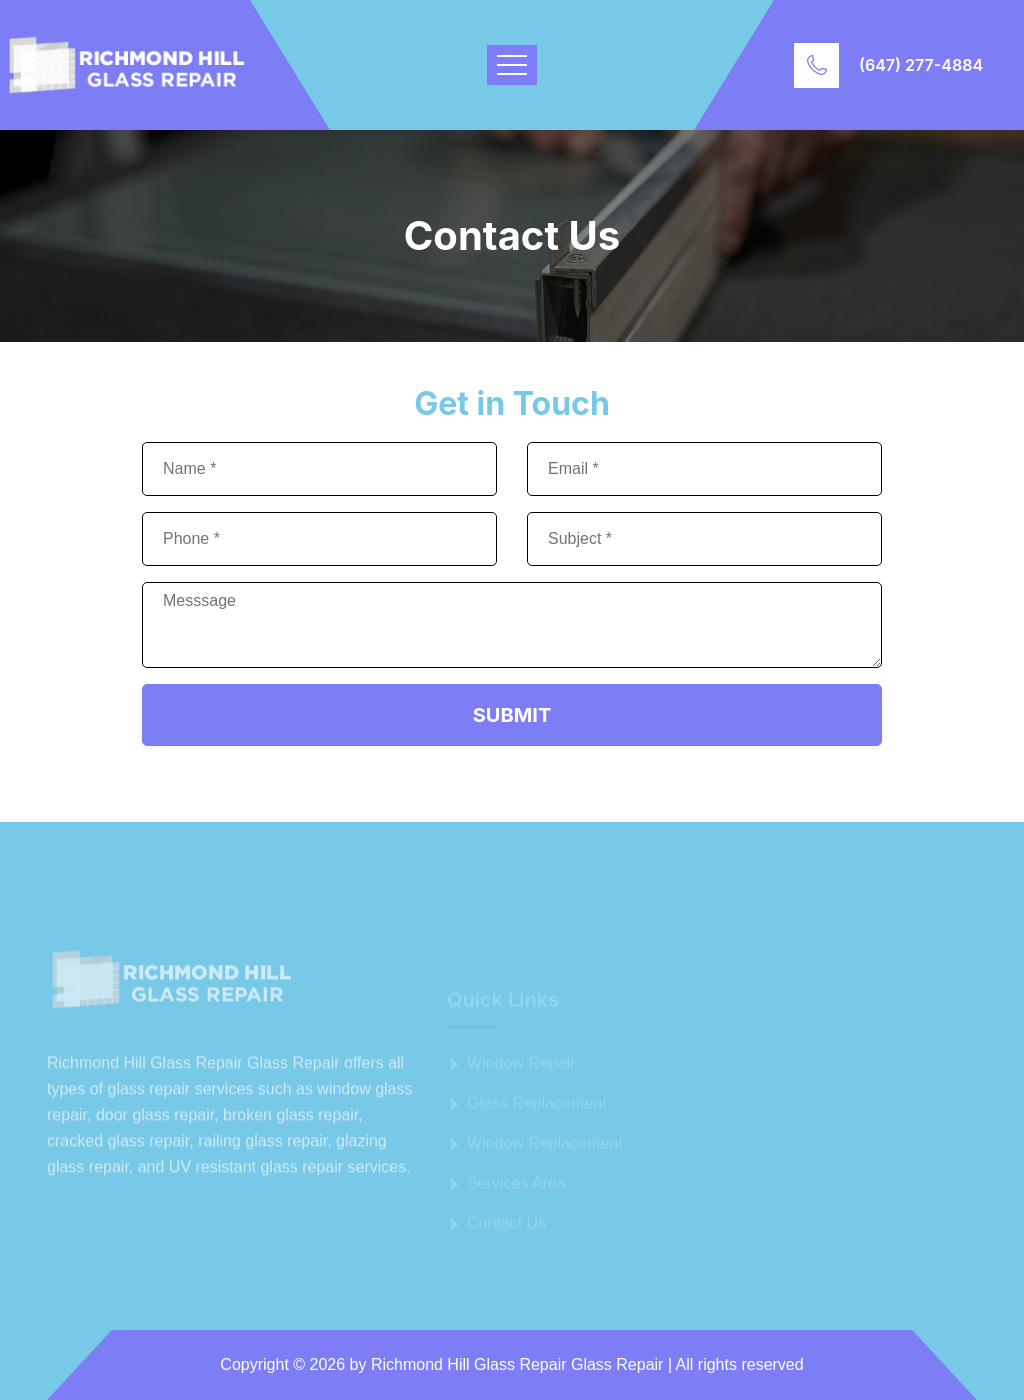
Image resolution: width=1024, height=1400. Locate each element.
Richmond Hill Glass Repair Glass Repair (517, 1364)
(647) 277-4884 (921, 65)
